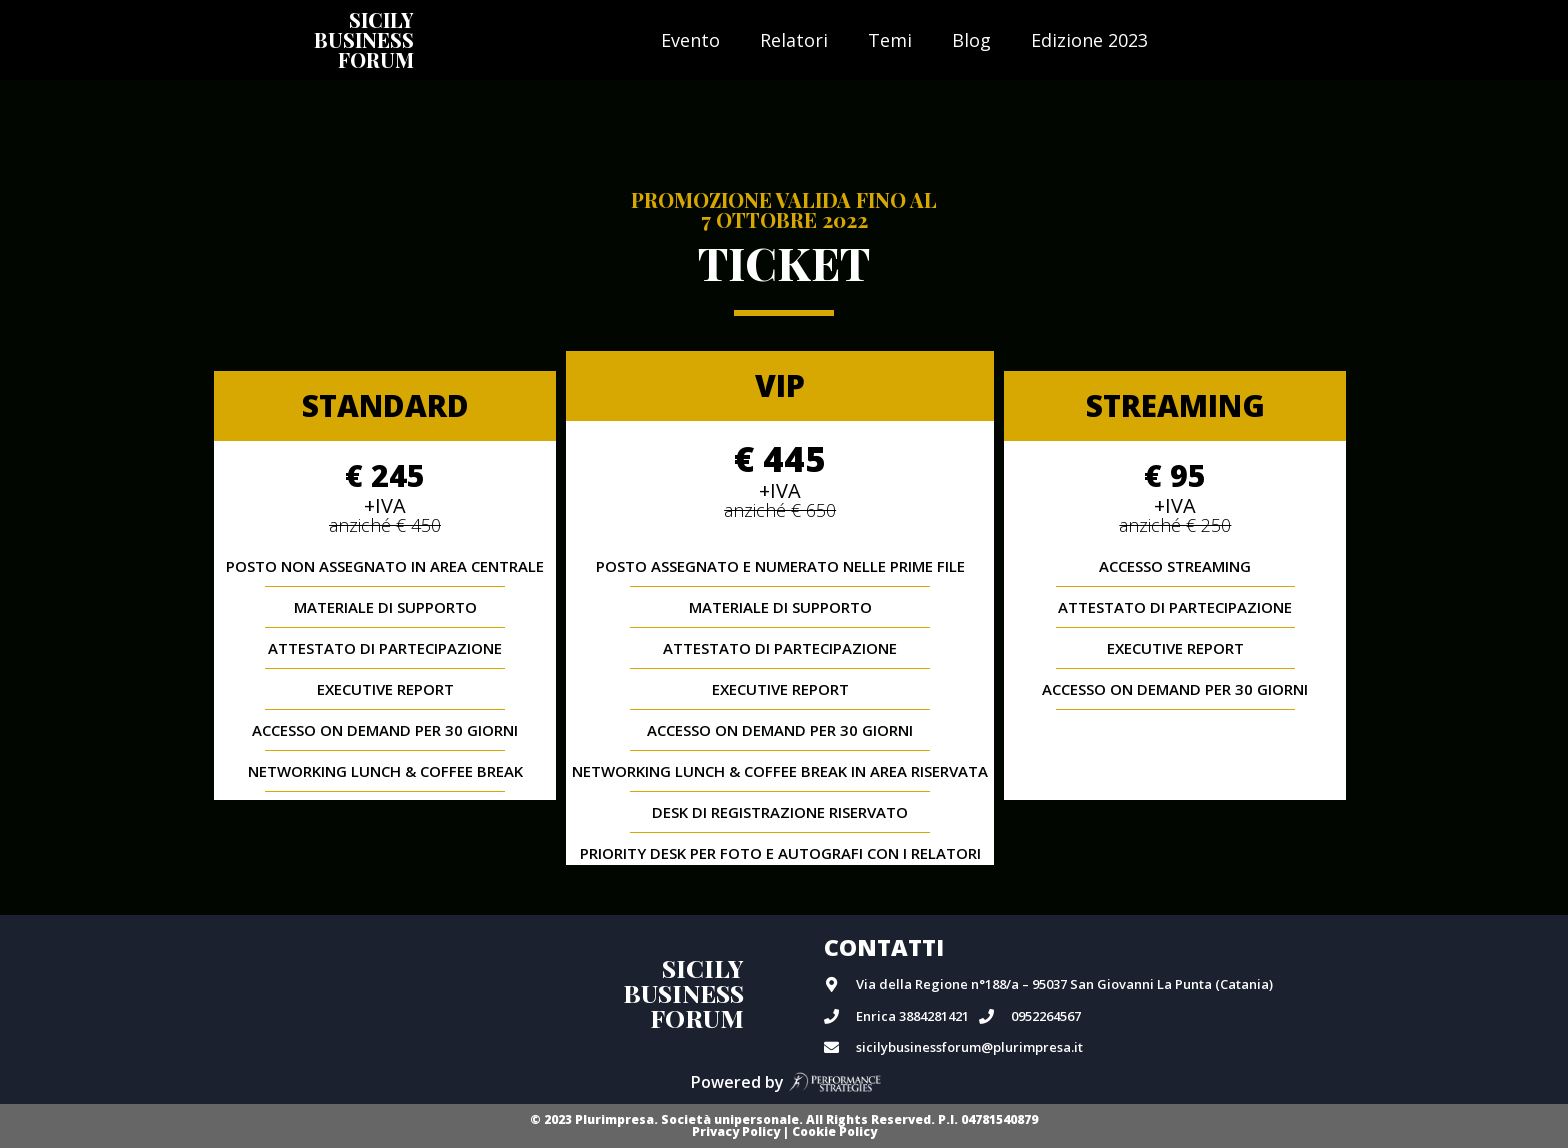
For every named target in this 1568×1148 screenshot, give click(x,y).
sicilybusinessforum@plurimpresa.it (969, 1047)
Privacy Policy (736, 1131)
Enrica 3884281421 (912, 1016)
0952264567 (1046, 1016)
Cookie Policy (834, 1131)
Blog (971, 40)
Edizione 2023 (1089, 40)
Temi (890, 40)
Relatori (794, 40)
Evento (690, 40)
